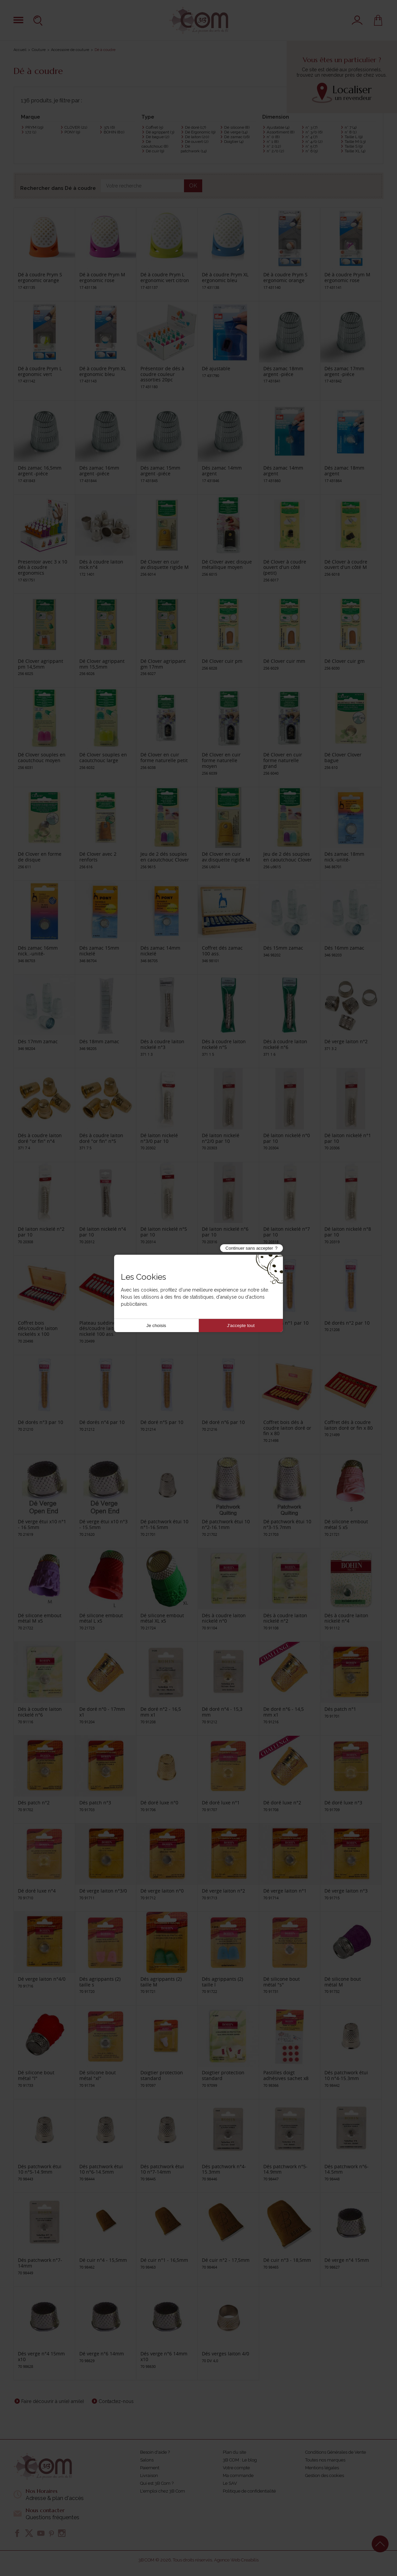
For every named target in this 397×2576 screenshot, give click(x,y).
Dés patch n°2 (34, 1802)
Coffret (154, 127)
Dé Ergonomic (200, 132)
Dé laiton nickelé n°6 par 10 (225, 1232)
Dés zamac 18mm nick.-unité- (344, 857)
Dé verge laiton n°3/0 (103, 1890)
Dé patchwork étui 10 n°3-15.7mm (287, 1524)
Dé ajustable (216, 368)
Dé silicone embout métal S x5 (346, 1524)
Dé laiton (197, 136)
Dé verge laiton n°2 (346, 1041)
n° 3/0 (314, 132)
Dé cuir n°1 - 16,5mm (164, 2260)
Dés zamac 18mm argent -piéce (283, 371)
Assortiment (280, 132)
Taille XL (355, 151)
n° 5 (311, 146)
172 (30, 132)
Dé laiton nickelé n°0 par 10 (286, 1138)
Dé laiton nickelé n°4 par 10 (102, 1232)
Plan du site (234, 2452)
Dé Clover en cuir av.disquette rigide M (164, 564)
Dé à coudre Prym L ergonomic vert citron (164, 277)
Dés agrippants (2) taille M (161, 1982)
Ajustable (278, 127)
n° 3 (311, 127)
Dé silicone (236, 127)
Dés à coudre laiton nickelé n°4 (346, 1618)
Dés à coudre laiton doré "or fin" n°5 (101, 1138)
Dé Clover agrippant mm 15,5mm (102, 664)
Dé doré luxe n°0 (159, 1802)
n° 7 (350, 127)
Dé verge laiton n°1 (285, 1890)
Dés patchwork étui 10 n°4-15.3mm (346, 2075)
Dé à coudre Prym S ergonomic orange (40, 277)
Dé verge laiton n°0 (162, 1890)
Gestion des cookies (324, 2475)
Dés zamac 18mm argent (344, 471)
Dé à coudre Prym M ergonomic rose (102, 277)
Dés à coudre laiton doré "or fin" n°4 (40, 1138)
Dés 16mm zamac (344, 948)
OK (193, 185)
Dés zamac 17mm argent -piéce (344, 371)
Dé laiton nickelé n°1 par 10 (347, 1138)
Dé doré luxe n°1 (221, 1802)
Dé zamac (236, 136)
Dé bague (157, 136)
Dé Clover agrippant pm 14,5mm (40, 664)
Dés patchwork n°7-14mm (40, 2263)
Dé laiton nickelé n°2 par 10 (41, 1232)
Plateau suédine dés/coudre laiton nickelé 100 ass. (99, 1328)
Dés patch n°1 (340, 1709)
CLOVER (75, 127)
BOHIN (114, 132)
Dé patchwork (194, 148)
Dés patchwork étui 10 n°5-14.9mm (39, 2169)
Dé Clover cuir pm (222, 661)
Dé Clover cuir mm (284, 661)
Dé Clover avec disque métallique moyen (227, 564)
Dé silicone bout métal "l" (36, 2075)
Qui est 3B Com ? (157, 2483)
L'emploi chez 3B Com (162, 2491)
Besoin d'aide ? (155, 2452)
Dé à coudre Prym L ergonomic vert (40, 371)
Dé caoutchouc (154, 144)
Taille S (354, 146)
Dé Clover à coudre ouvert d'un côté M (345, 564)
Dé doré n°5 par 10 (161, 1422)
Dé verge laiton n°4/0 (41, 1979)
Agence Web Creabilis (236, 2559)
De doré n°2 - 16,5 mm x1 (160, 1712)
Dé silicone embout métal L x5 (101, 1618)
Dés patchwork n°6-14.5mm (346, 2169)
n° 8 (350, 132)
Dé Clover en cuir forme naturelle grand (282, 760)
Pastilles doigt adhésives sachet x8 (286, 2075)
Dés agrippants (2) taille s (100, 1982)
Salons (147, 2460)
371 (109, 127)
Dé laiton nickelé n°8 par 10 (347, 1232)
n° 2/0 (275, 151)
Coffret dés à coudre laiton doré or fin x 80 (348, 1425)
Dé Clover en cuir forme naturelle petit (164, 757)
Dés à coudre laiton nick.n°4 (101, 564)
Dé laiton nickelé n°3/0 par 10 (159, 1138)
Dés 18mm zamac (99, 1041)
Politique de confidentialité (249, 2491)
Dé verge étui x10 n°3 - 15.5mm (103, 1524)
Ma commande (238, 2475)
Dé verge (235, 132)
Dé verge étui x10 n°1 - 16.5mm (42, 1524)
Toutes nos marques (325, 2460)
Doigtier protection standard (161, 2075)
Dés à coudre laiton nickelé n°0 (224, 1618)
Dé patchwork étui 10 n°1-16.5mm (164, 1524)
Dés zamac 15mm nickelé (99, 951)
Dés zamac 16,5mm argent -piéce (39, 471)
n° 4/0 (314, 141)
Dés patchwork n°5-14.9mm (285, 2169)
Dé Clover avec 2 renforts (97, 857)
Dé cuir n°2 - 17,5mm (225, 2260)
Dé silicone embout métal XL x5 (162, 1618)
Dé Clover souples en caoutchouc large (103, 757)
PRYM (34, 127)
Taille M (355, 141)
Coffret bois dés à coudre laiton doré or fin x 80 (287, 1428)
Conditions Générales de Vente (335, 2452)
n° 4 (311, 136)
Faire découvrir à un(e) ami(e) (52, 2401)
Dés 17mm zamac (38, 1041)
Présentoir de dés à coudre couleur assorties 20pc (162, 374)
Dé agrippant (160, 132)
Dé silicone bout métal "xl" (97, 2075)
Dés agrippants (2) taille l (222, 1982)
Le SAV (230, 2483)
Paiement (149, 2468)
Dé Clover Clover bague (343, 757)
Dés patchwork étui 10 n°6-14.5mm (101, 2169)
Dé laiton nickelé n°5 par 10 (163, 1232)
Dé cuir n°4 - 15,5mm (103, 2260)
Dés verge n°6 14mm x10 (163, 2356)
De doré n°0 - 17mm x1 (102, 1712)
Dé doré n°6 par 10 (223, 1422)
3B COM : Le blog (240, 2460)
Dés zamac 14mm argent (222, 471)
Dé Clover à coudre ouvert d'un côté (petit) (284, 567)
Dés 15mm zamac (283, 948)
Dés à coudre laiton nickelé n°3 (162, 1044)
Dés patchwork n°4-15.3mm (224, 2169)
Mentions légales (322, 2468)
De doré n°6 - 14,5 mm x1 (283, 1712)
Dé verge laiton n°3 (346, 1890)
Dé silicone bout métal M (342, 1982)
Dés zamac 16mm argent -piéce (99, 471)
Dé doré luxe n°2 (282, 1802)
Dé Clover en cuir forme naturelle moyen (221, 760)
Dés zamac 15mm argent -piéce (160, 471)
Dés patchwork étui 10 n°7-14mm (162, 2169)
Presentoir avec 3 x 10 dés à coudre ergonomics (42, 567)
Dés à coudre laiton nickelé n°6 (285, 1044)
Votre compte (236, 2468)
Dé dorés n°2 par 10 (347, 1323)
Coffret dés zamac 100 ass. (222, 951)
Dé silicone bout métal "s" (281, 1982)
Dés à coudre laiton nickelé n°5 (224, 1044)
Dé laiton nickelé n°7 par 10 (286, 1232)
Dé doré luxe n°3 (343, 1802)
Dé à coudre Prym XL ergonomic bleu (225, 277)
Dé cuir (155, 151)
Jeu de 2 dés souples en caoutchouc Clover (164, 857)
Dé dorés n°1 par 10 (286, 1323)
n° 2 (274, 146)
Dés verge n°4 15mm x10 (41, 2356)
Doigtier (233, 141)
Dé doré (195, 127)
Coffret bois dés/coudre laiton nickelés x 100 (38, 1328)
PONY (72, 132)
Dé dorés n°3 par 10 (40, 1422)
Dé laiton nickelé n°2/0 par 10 (220, 1138)
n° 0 (273, 136)
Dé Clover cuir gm (344, 661)
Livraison (149, 2475)
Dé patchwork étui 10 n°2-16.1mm (226, 1524)
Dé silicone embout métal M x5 (39, 1618)
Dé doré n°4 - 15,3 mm (222, 1712)
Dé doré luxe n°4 (37, 1890)
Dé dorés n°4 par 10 (102, 1422)
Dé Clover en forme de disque (39, 857)
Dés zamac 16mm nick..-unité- (38, 951)
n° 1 (273, 141)
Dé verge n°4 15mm (346, 2260)
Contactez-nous (116, 2401)
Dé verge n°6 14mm (101, 2353)
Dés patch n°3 (95, 1802)
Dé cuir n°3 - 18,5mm (287, 2260)
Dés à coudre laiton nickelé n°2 (285, 1618)
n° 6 (312, 151)
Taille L (354, 136)
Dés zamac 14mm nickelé (160, 951)
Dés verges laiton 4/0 (225, 2353)
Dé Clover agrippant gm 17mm (163, 664)
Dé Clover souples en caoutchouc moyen (41, 757)
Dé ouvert (196, 141)
